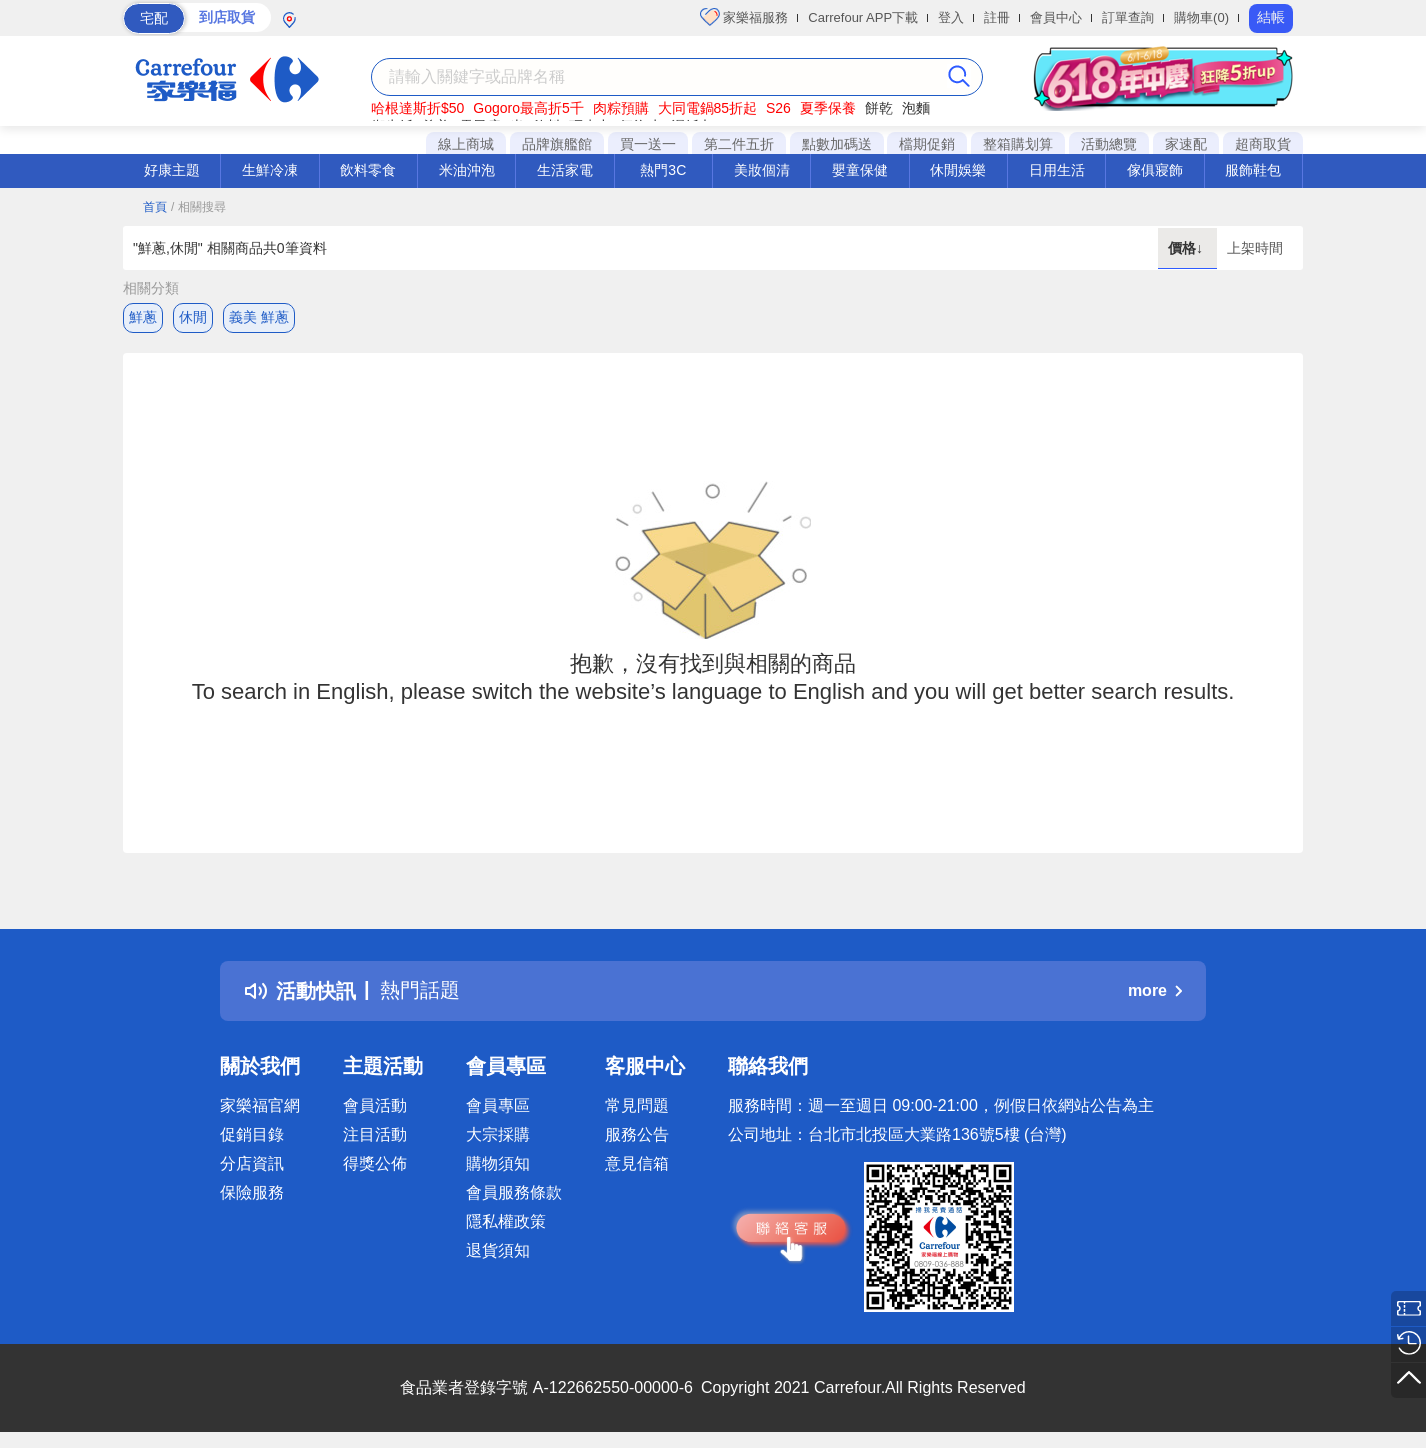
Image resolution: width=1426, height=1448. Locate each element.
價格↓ (1187, 248)
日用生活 (1057, 170)
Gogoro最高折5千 (528, 108)
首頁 (155, 207)
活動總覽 (1109, 144)
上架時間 (1255, 248)
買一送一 (648, 144)
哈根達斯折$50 (417, 108)
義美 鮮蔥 (259, 317)
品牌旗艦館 (557, 144)
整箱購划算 (1018, 144)
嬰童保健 (860, 170)
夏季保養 (828, 108)
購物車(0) (1201, 17)
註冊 (997, 17)
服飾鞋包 (1253, 170)
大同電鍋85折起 (708, 108)
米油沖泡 (467, 170)
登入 (951, 17)
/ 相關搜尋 (198, 207)
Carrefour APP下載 (863, 17)
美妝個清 (762, 170)
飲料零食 (368, 170)
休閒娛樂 (958, 170)
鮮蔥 (143, 317)
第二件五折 (739, 144)
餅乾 (879, 108)
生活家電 (565, 170)
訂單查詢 (1128, 17)
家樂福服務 (744, 17)
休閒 (193, 317)
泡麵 (916, 108)
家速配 (1186, 144)
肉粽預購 (621, 108)
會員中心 (1056, 17)
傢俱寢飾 (1155, 170)
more (1155, 990)
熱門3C (663, 170)
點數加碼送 (837, 144)
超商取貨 (1263, 144)
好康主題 (172, 170)
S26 (778, 108)
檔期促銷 (927, 144)
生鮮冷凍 (270, 170)
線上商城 (466, 144)
